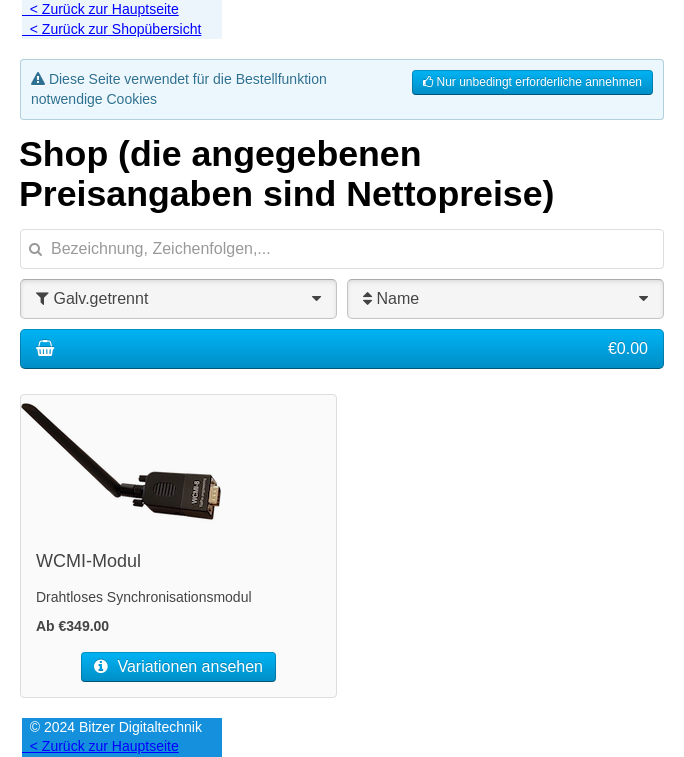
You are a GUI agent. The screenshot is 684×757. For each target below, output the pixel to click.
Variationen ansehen (178, 666)
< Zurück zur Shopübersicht (111, 29)
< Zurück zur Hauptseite (100, 9)
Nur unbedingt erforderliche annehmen (532, 82)
